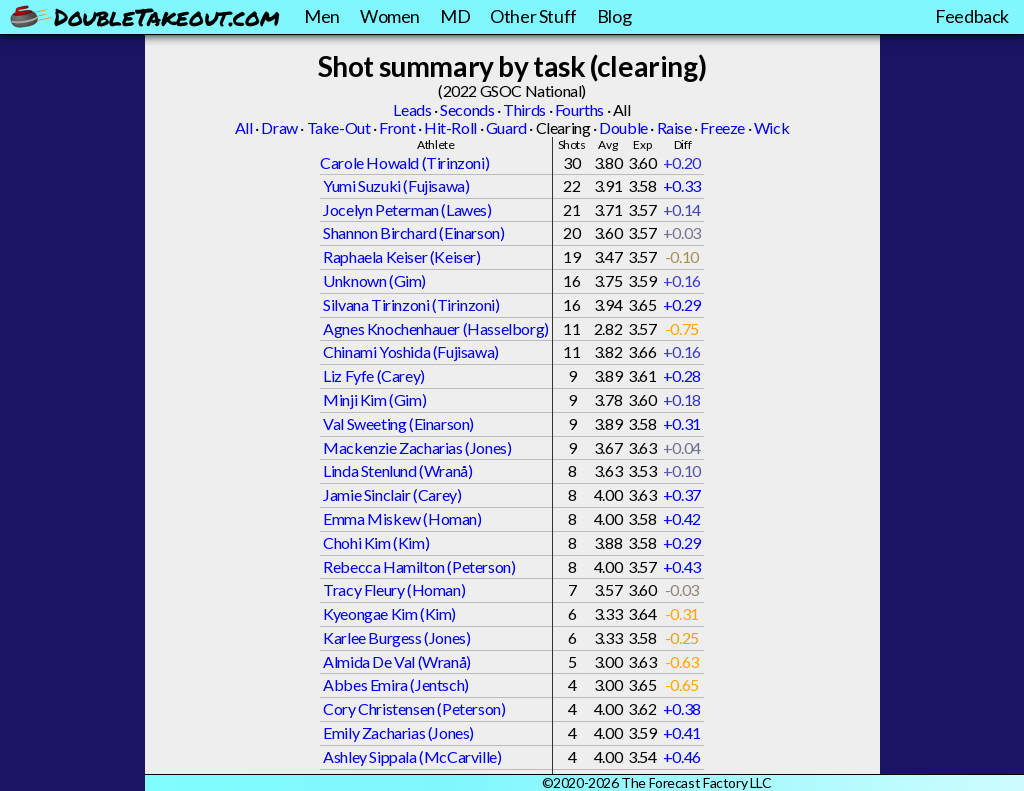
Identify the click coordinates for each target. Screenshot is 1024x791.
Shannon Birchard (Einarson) (413, 232)
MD (455, 16)
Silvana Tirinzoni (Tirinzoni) (411, 304)
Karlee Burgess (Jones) (396, 637)
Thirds (524, 109)
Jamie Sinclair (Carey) (392, 494)
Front (397, 127)
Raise (674, 127)
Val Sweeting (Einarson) (398, 423)
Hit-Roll (450, 127)
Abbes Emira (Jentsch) (396, 684)
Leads (412, 109)
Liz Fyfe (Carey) (374, 375)
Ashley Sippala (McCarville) (412, 756)
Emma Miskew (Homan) (402, 518)
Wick (771, 127)
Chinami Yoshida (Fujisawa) (411, 351)
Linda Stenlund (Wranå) (397, 470)
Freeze (722, 127)
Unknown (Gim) (374, 280)
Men (322, 16)
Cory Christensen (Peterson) (414, 708)
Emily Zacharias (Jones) (398, 732)
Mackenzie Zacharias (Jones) (417, 447)
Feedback (972, 16)
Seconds (467, 109)
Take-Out (339, 127)
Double (623, 127)
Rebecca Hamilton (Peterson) (419, 566)
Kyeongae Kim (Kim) (389, 613)
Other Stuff (533, 16)
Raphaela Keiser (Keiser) (401, 256)
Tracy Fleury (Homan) (394, 589)
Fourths (579, 109)
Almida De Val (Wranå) (397, 661)
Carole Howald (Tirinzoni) (404, 162)
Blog (614, 16)
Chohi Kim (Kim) (376, 542)
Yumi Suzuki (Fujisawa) (396, 185)
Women (390, 16)
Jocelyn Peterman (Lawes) (407, 209)
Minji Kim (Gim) (374, 399)
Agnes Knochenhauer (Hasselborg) (436, 328)
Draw (279, 127)
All (244, 127)
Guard (506, 127)
